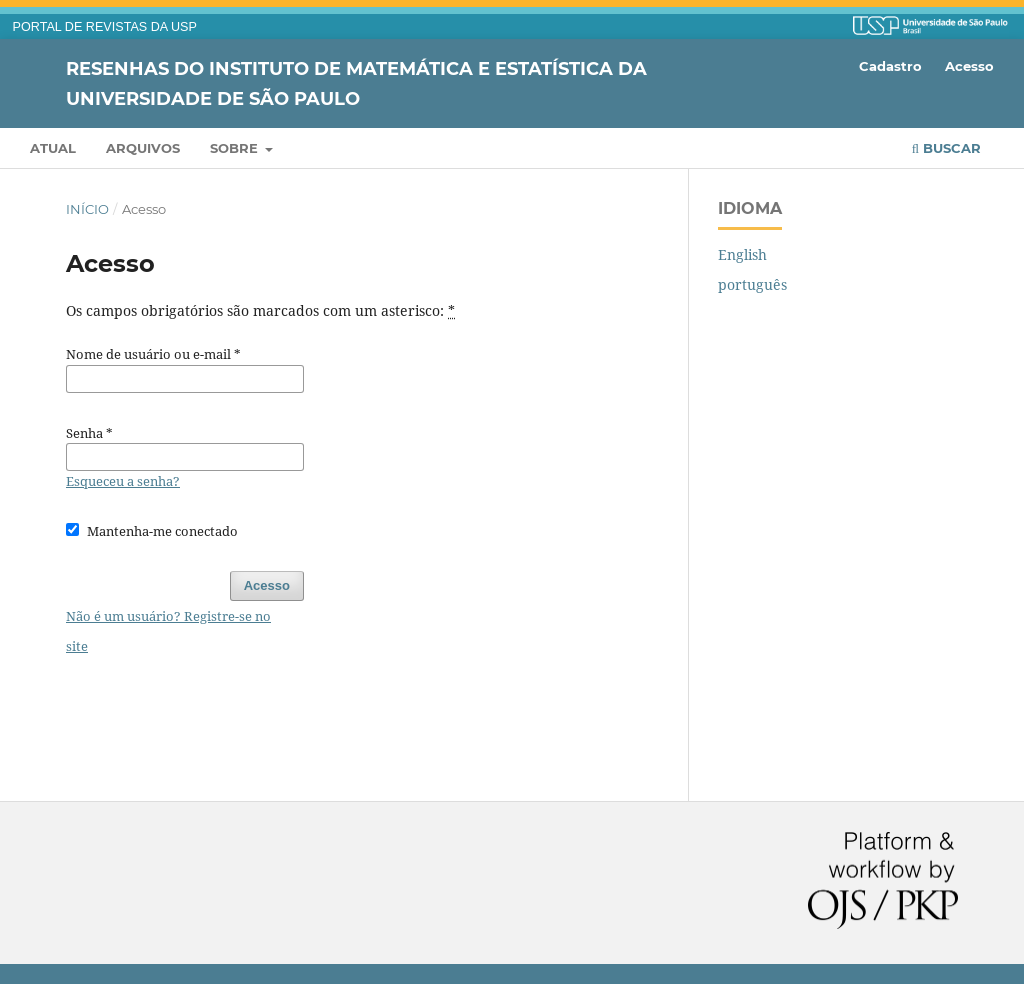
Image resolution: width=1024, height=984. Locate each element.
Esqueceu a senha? (123, 481)
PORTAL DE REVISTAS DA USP (105, 27)
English (742, 254)
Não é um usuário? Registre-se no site (168, 631)
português (752, 284)
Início (87, 209)
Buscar (946, 148)
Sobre (236, 148)
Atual (53, 148)
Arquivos (143, 148)
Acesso (969, 66)
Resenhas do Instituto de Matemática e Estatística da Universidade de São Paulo (356, 83)
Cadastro (890, 66)
